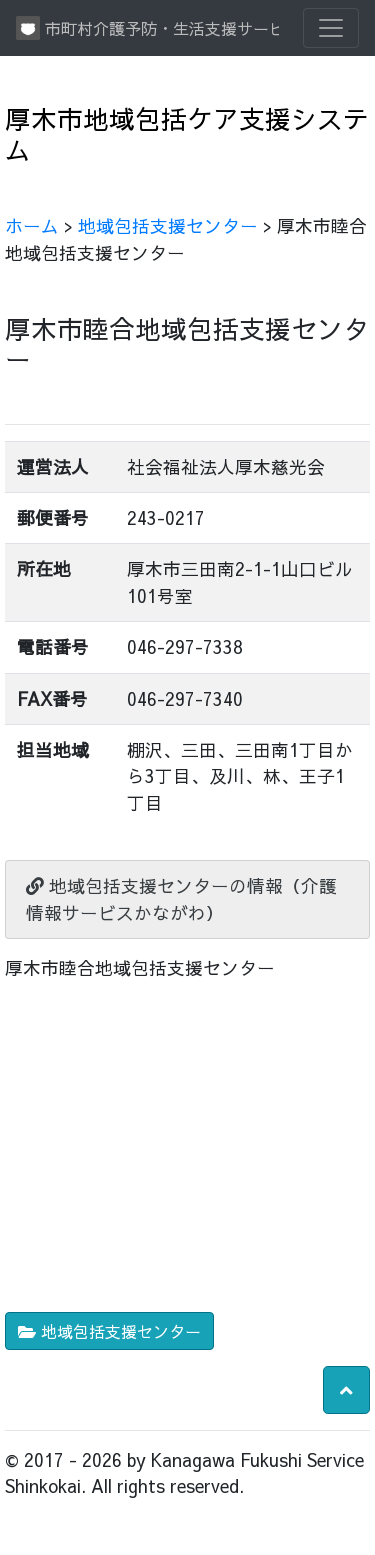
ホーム (32, 225)
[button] (346, 1390)
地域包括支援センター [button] (109, 1331)
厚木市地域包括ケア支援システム (187, 134)
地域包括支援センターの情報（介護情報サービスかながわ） (181, 898)
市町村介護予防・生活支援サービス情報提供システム (147, 28)
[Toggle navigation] (331, 28)
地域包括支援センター (168, 225)
